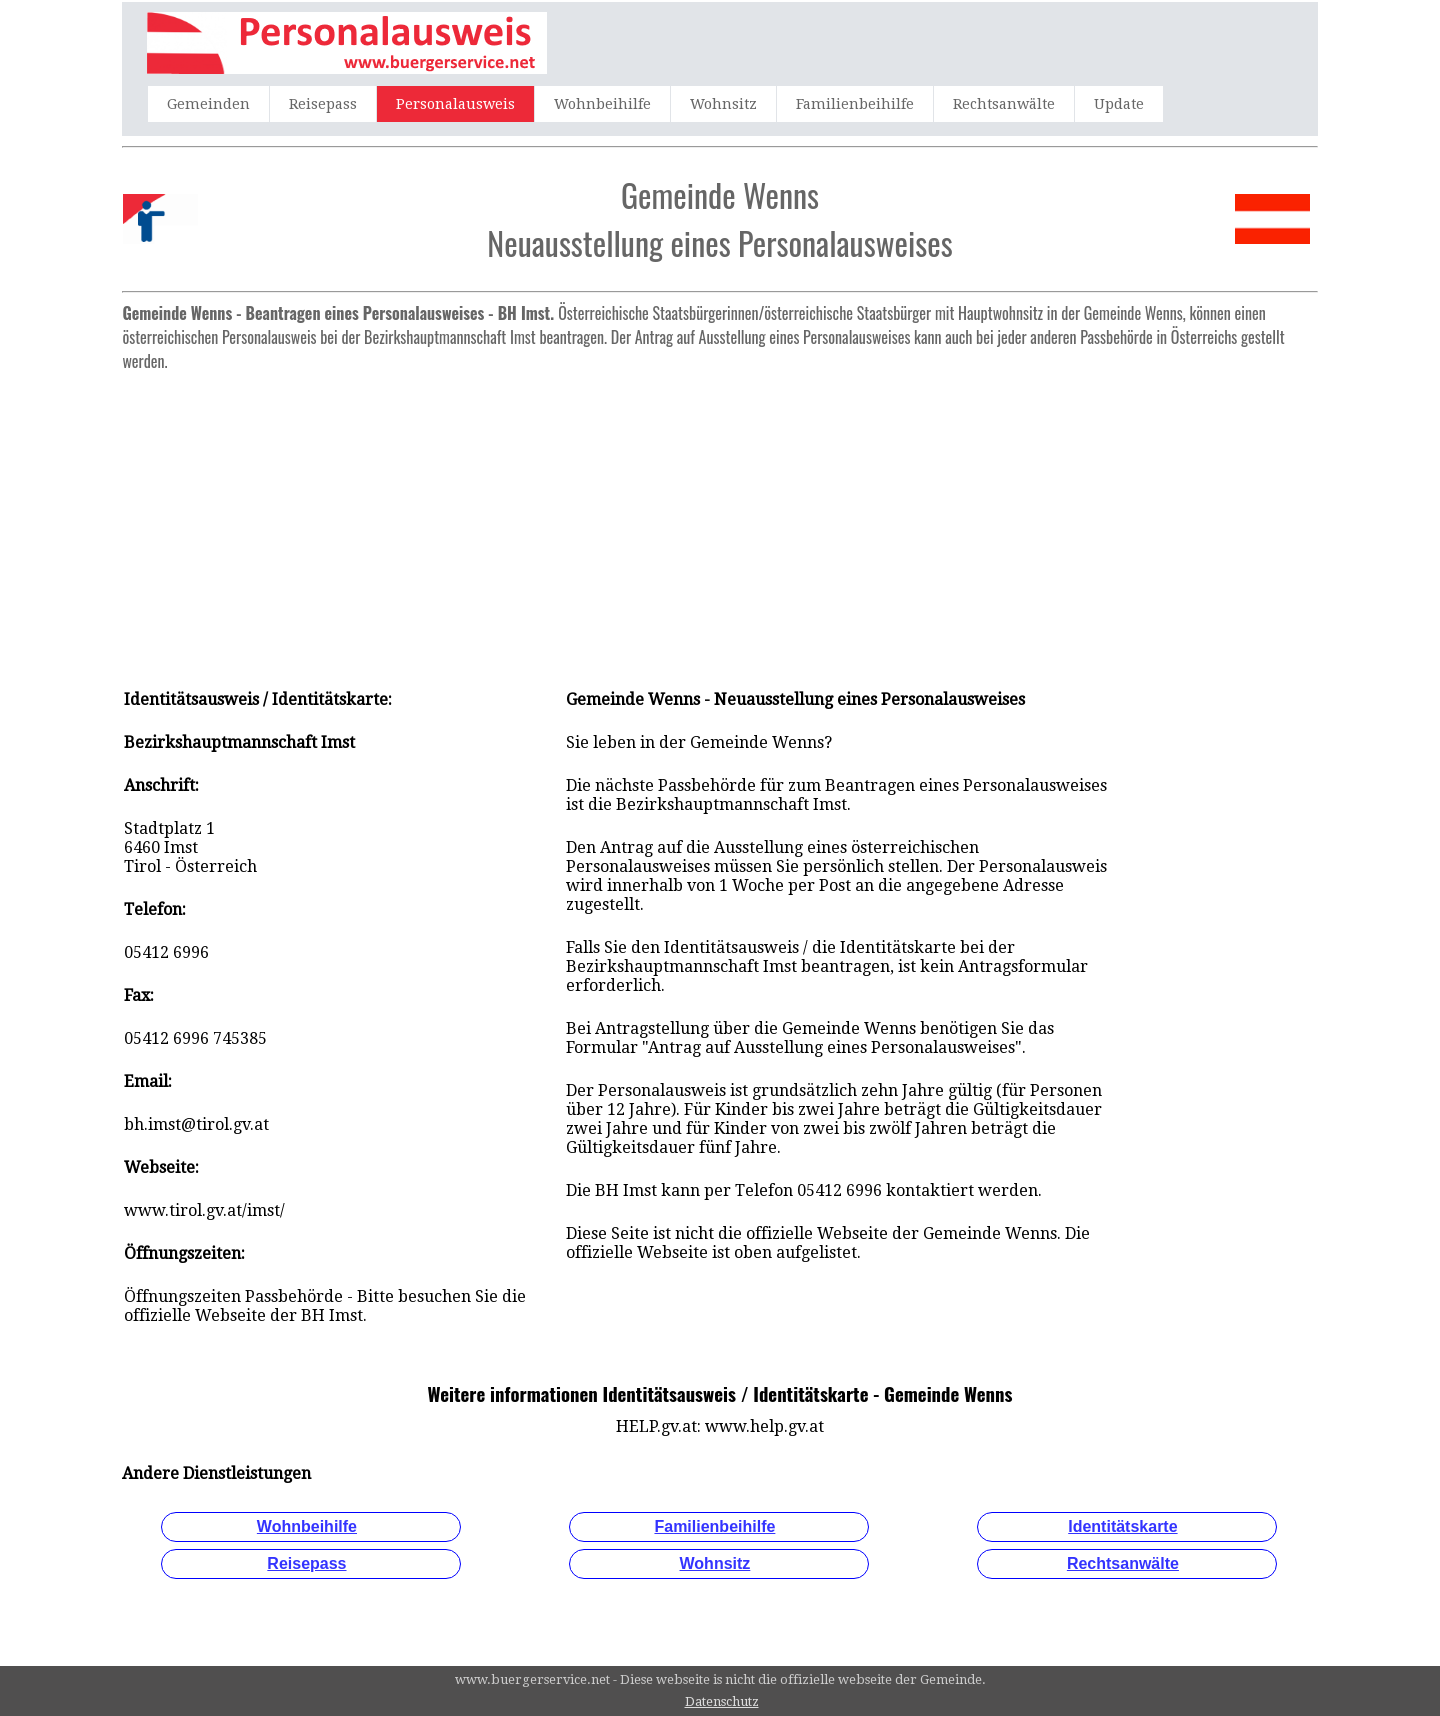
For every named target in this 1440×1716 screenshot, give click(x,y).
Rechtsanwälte (1004, 104)
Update (1119, 104)
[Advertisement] (720, 520)
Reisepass (323, 104)
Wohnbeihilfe (602, 104)
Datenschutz (722, 1701)
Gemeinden (208, 104)
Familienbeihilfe (855, 104)
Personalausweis (455, 104)
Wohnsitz (723, 104)
